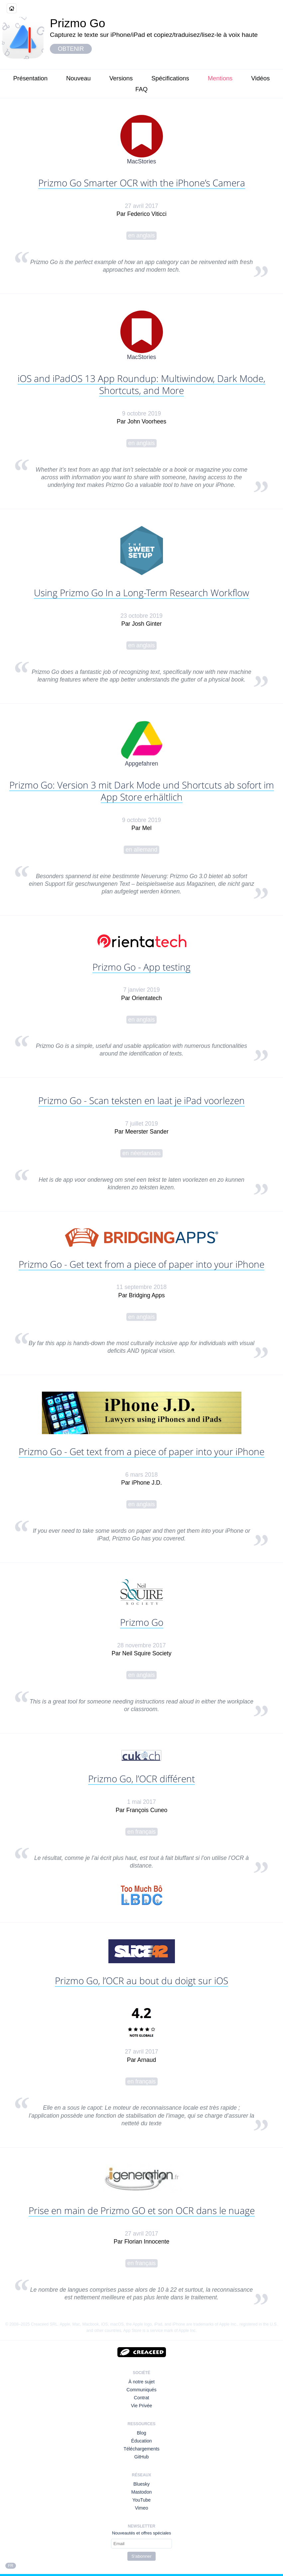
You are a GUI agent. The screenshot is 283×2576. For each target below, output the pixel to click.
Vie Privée (141, 2405)
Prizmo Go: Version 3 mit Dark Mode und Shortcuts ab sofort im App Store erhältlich (141, 791)
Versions (121, 78)
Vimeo (141, 2508)
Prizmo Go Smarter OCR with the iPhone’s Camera (141, 182)
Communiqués (141, 2389)
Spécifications (170, 78)
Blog (141, 2433)
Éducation (141, 2440)
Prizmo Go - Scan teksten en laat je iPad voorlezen (141, 1100)
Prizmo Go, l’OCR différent (141, 1778)
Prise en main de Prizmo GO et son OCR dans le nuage (142, 2210)
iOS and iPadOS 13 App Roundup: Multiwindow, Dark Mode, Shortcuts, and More (141, 384)
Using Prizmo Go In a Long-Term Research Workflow (141, 592)
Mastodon (141, 2492)
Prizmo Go (141, 1622)
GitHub (141, 2456)
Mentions (220, 78)
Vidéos (260, 78)
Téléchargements (141, 2448)
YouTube (141, 2500)
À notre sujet (141, 2381)
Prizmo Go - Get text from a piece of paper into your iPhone (141, 1264)
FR (10, 2565)
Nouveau (78, 78)
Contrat (141, 2397)
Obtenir (71, 49)
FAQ (141, 89)
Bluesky (141, 2484)
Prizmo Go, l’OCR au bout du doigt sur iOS (141, 1980)
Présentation (30, 78)
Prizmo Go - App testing (141, 967)
